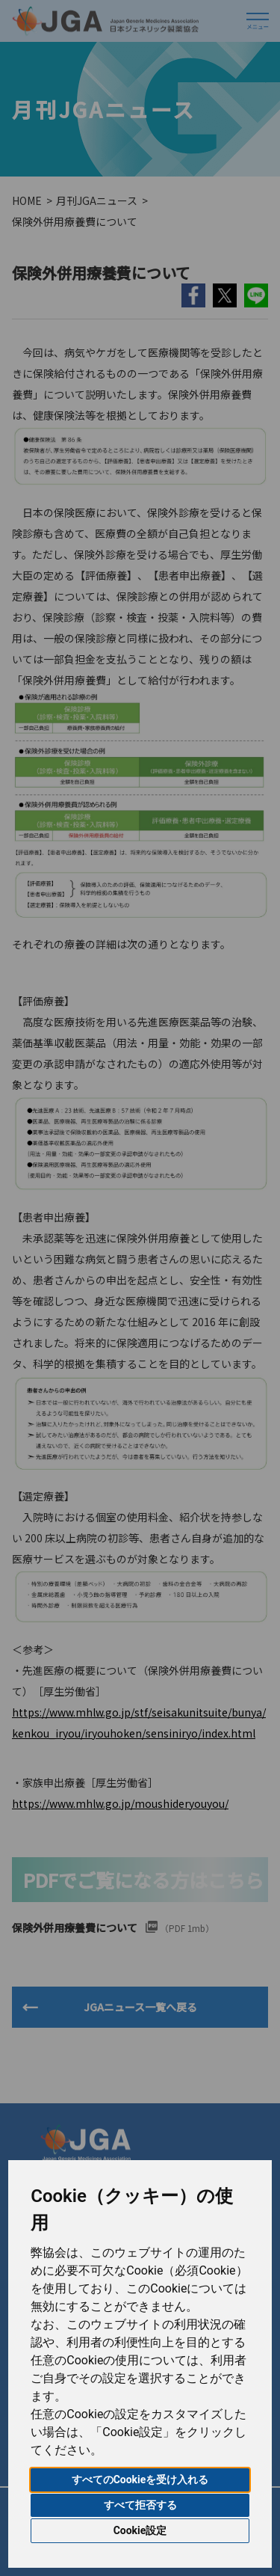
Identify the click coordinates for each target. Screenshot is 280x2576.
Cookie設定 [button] (140, 2530)
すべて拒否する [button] (140, 2505)
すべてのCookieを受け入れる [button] (140, 2479)
